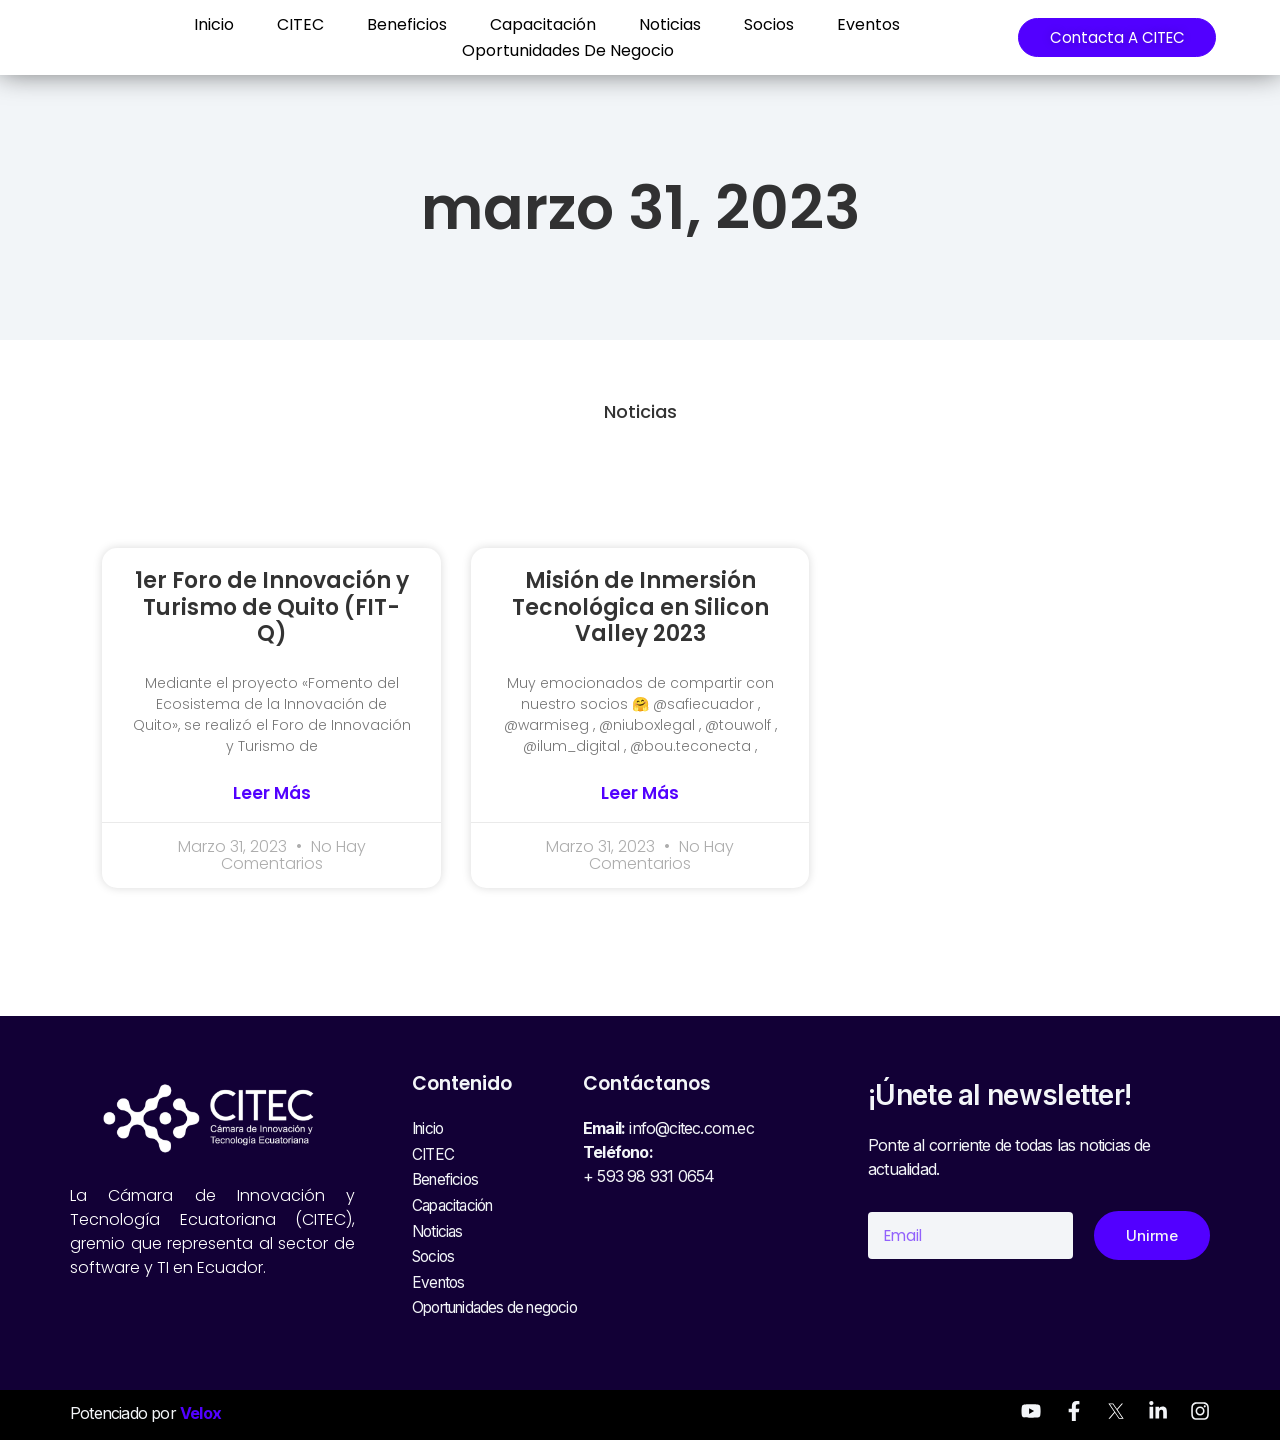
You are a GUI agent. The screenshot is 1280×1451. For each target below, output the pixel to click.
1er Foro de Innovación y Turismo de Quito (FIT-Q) (272, 607)
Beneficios (391, 24)
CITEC (284, 24)
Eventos (852, 24)
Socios (753, 24)
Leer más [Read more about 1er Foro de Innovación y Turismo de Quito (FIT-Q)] (272, 793)
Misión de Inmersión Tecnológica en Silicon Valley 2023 (640, 607)
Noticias (654, 24)
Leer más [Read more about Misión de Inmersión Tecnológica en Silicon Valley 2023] (640, 793)
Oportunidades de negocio (552, 50)
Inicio (198, 24)
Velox (200, 1425)
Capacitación (527, 24)
